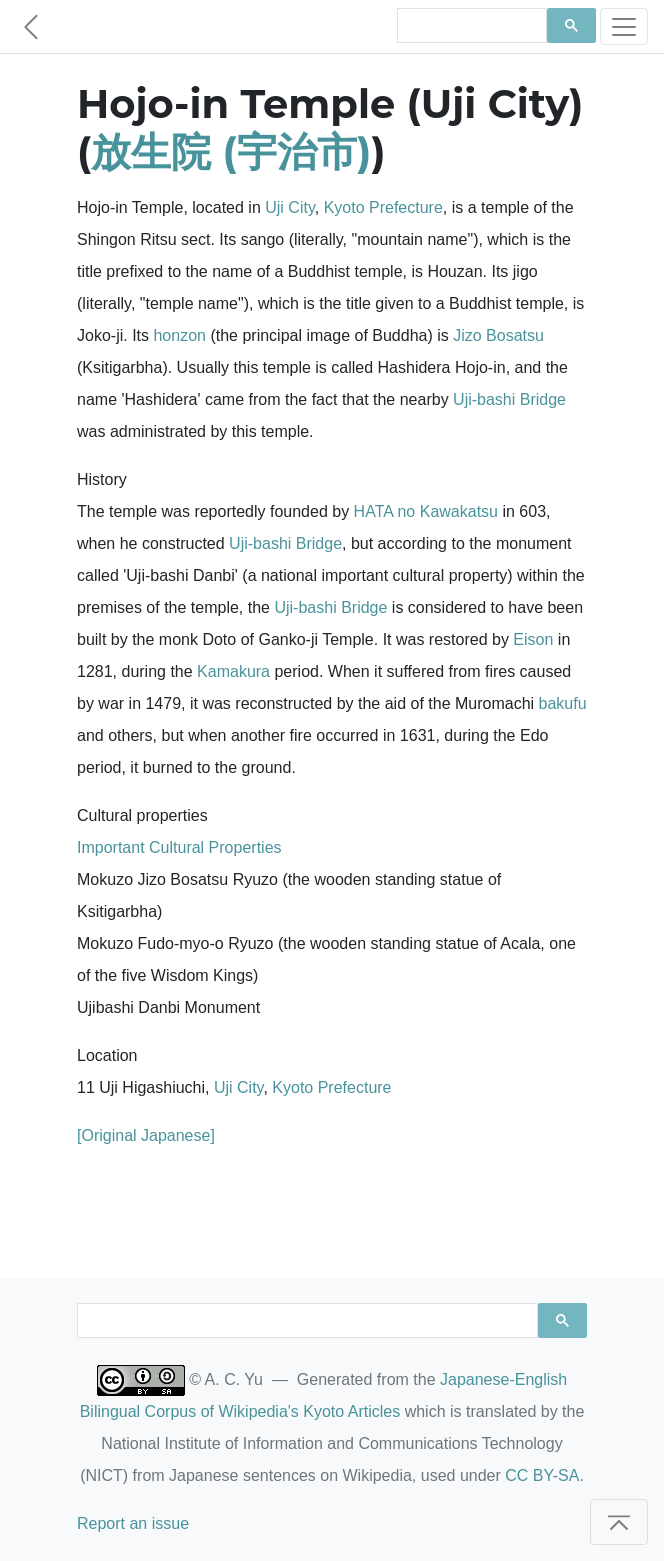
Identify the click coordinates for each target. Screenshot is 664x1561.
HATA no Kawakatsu (426, 511)
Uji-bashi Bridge (509, 399)
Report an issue (133, 1523)
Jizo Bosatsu (498, 335)
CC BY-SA (542, 1475)
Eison (533, 639)
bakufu (563, 703)
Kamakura (233, 671)
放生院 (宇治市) (231, 151)
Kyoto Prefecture (383, 207)
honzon (179, 335)
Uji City (289, 207)
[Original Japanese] (146, 1135)
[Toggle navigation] (624, 26)
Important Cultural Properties (179, 847)
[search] (470, 26)
